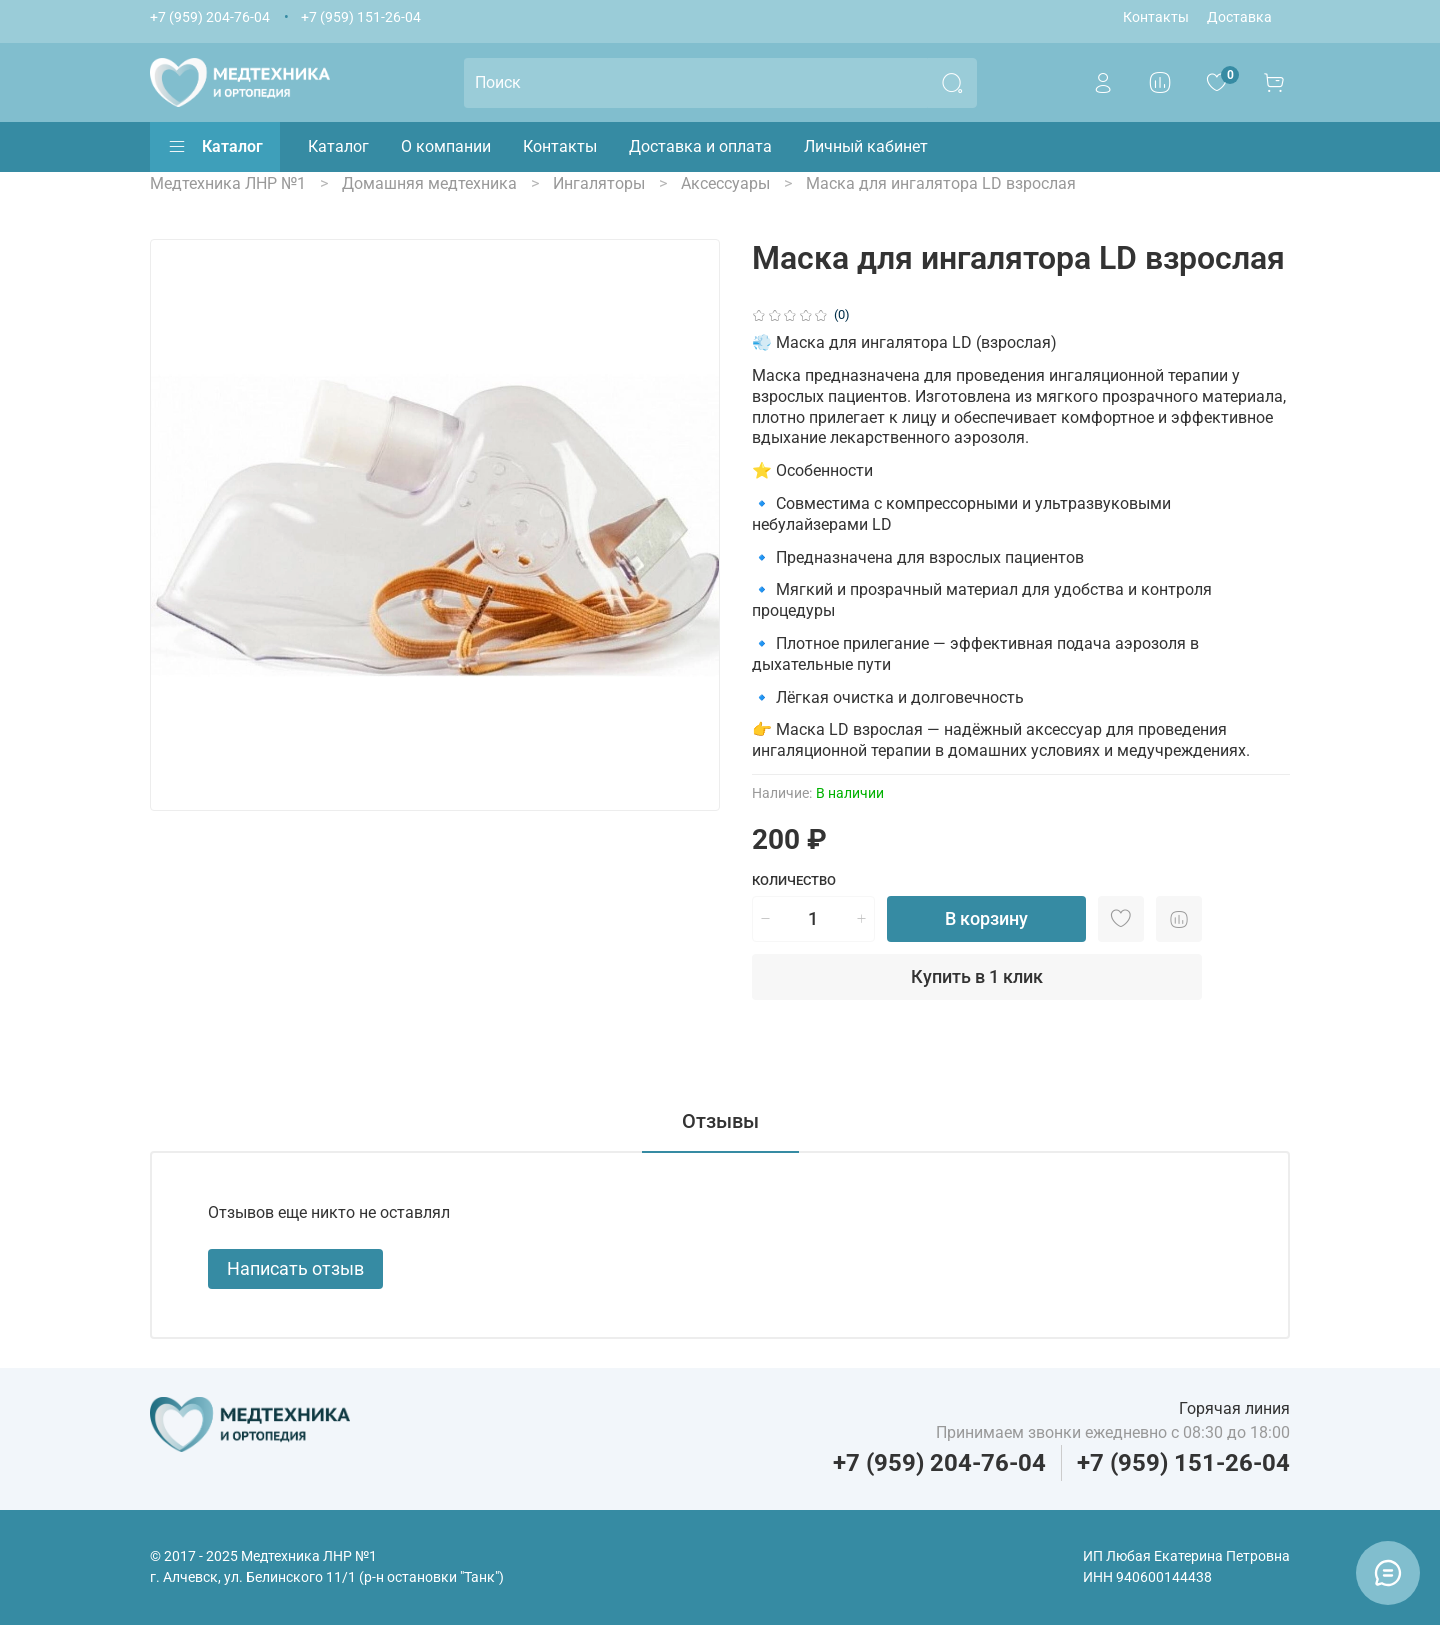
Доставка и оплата (700, 146)
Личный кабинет (866, 146)
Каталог (215, 147)
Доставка (1239, 17)
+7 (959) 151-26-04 (361, 17)
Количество (794, 880)
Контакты (1156, 17)
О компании (446, 146)
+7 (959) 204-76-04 (210, 17)
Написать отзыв (295, 1268)
